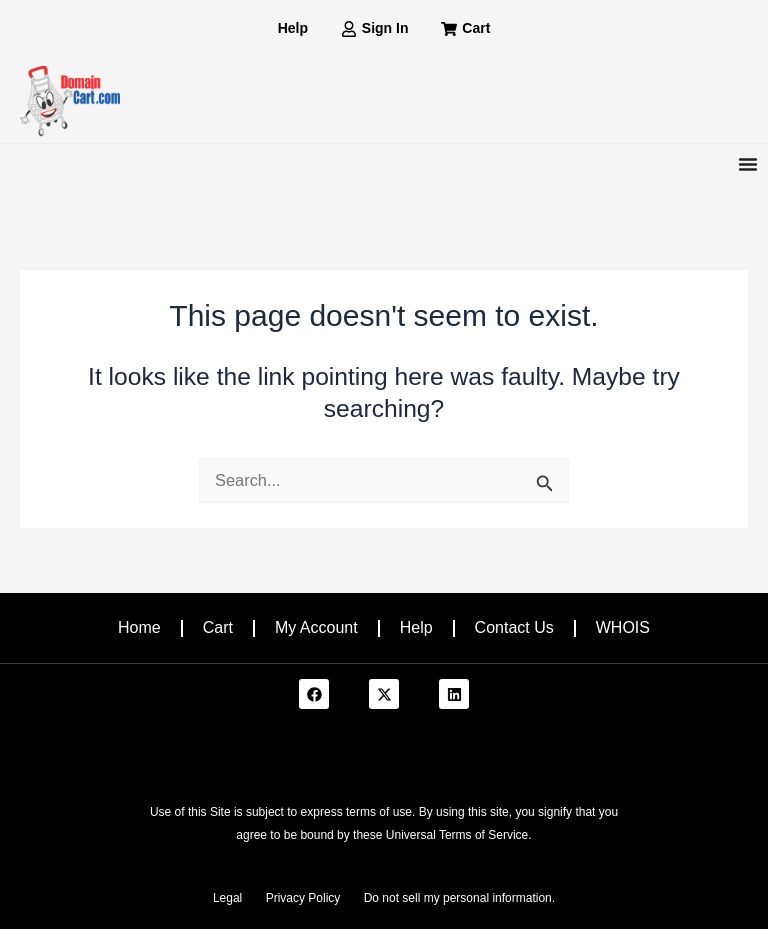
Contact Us (514, 627)
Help (416, 627)
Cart (218, 627)
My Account (316, 627)
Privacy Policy (303, 898)
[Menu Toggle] (748, 164)
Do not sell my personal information (458, 898)
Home (139, 627)
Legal (227, 898)
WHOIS (623, 627)
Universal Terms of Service (457, 835)
